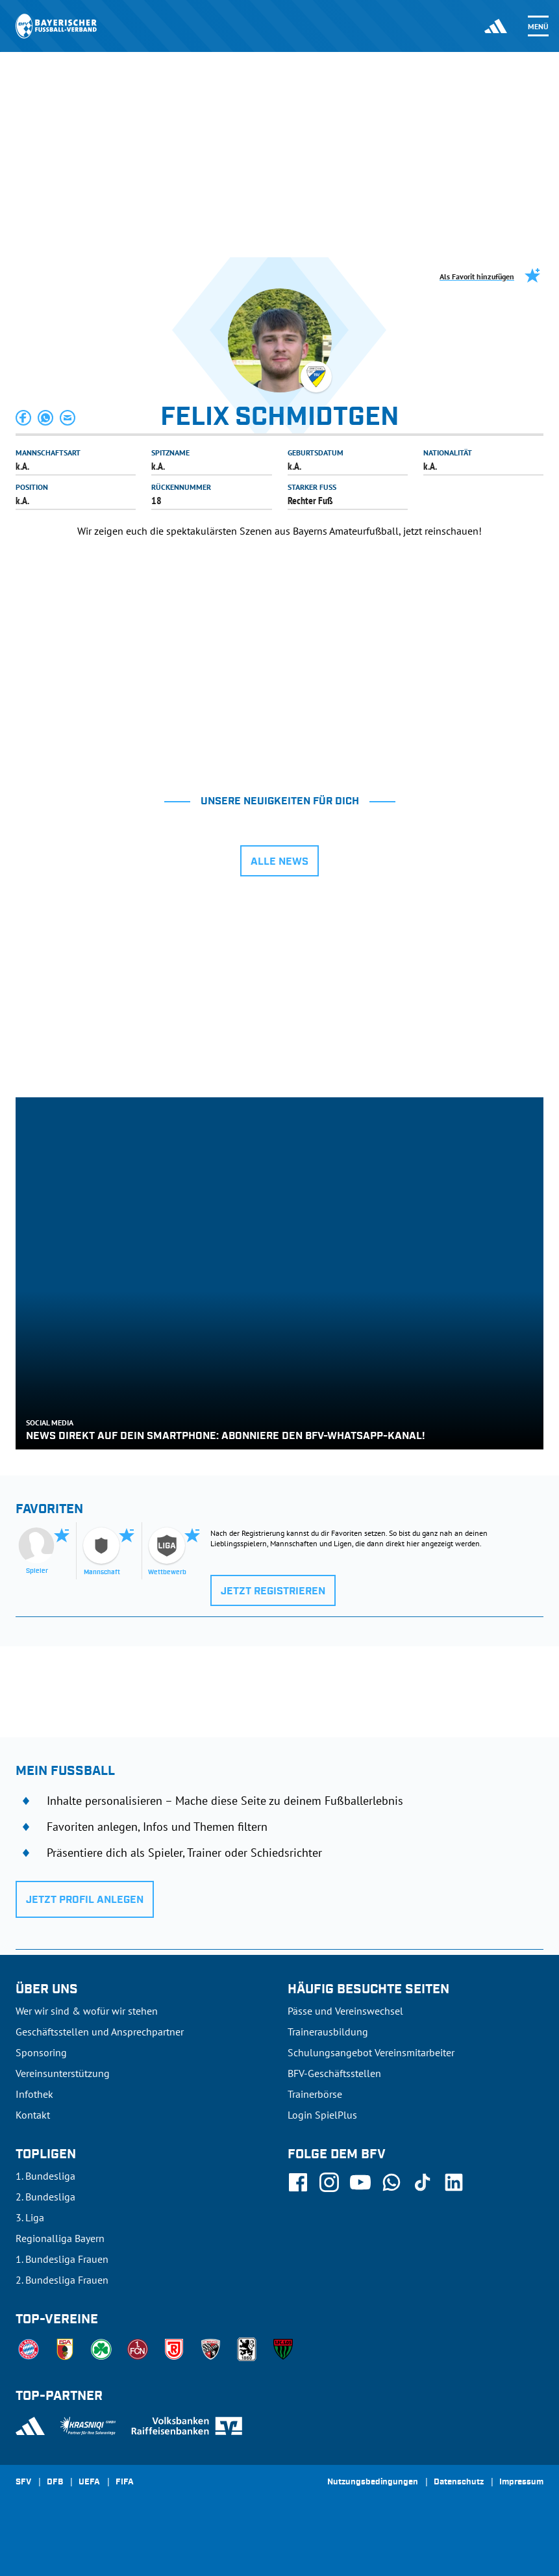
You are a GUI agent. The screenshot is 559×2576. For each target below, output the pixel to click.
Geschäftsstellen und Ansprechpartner (100, 2031)
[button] (24, 417)
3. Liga (30, 2217)
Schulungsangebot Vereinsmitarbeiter (371, 2052)
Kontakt (33, 2114)
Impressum (521, 2482)
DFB (55, 2482)
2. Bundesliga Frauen (62, 2279)
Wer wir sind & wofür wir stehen (87, 2010)
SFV (23, 2482)
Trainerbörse (315, 2093)
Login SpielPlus (322, 2114)
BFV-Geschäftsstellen (334, 2073)
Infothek (34, 2093)
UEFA (89, 2482)
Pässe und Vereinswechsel (345, 2010)
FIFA (125, 2482)
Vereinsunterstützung (63, 2073)
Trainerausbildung (328, 2031)
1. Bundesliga (45, 2175)
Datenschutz (459, 2482)
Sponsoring (41, 2052)
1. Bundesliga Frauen (62, 2258)
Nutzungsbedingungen (372, 2482)
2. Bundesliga (45, 2196)
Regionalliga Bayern (60, 2238)
